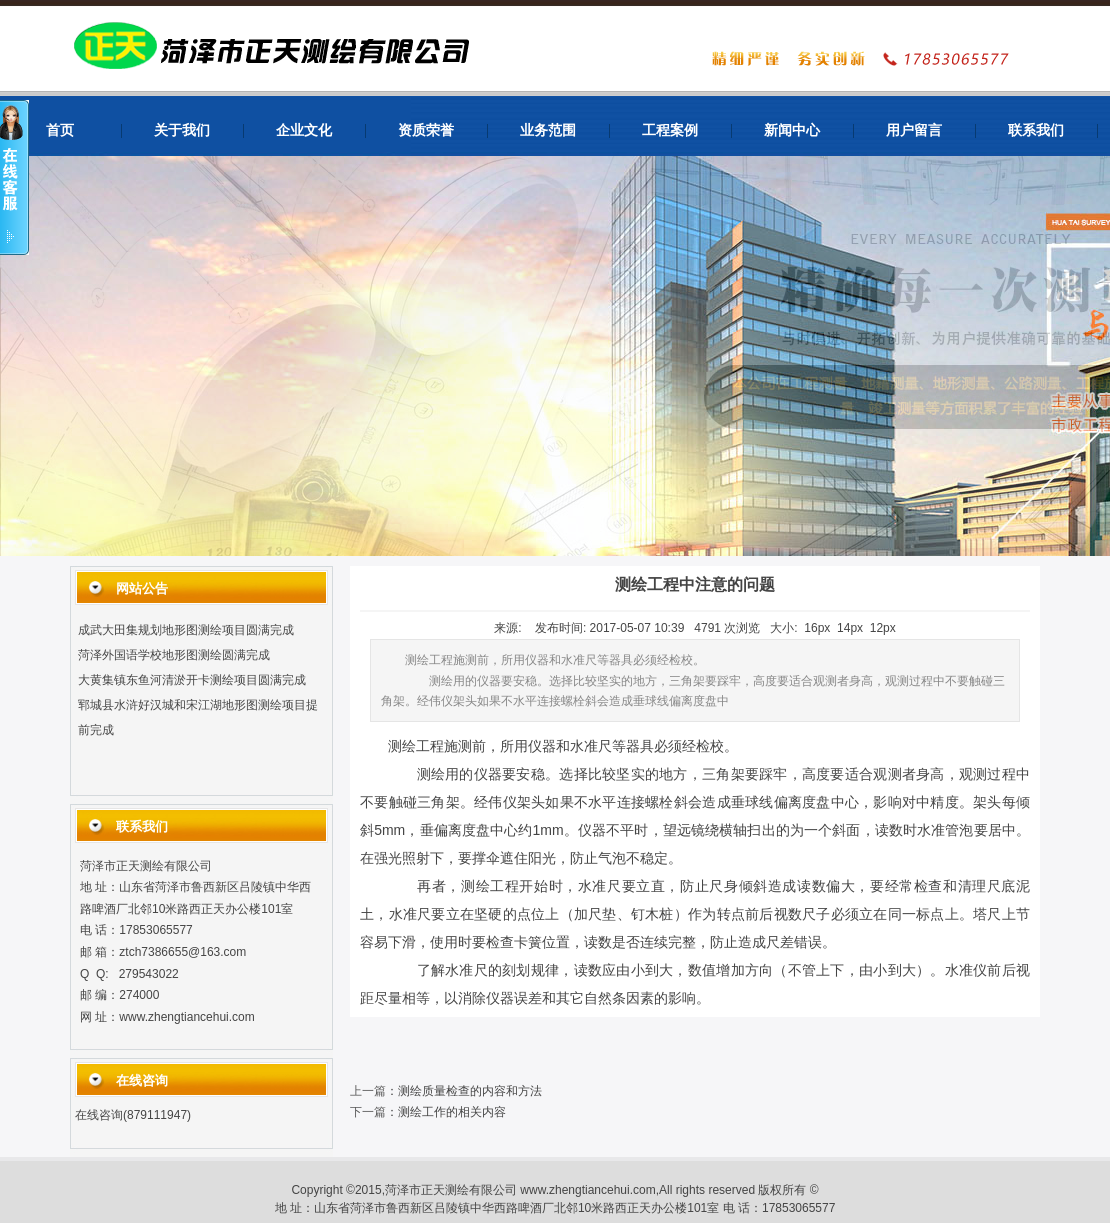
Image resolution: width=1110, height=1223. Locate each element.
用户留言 (914, 130)
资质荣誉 (426, 130)
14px (850, 628)
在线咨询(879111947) (133, 1115)
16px (817, 628)
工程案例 (670, 130)
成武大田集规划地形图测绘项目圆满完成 (186, 632)
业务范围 (548, 130)
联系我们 (1036, 130)
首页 (60, 130)
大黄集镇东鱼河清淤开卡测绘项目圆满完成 (192, 682)
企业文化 (304, 130)
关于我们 (182, 130)
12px (883, 628)
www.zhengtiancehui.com (186, 1017)
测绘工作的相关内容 (452, 1112)
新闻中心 (792, 130)
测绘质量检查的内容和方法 (470, 1091)
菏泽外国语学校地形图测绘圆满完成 (174, 657)
